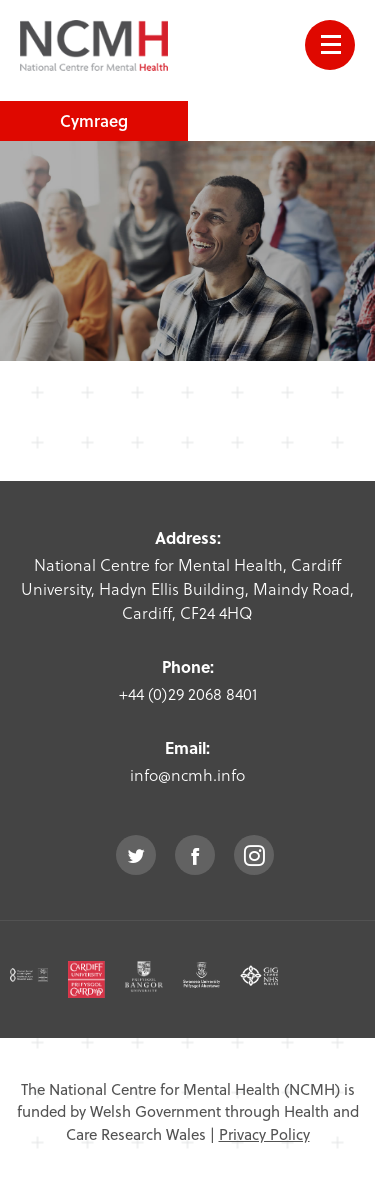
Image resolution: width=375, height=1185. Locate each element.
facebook (195, 855)
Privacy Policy (264, 1134)
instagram (254, 855)
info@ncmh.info (187, 774)
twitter (136, 855)
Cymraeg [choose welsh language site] (94, 120)
